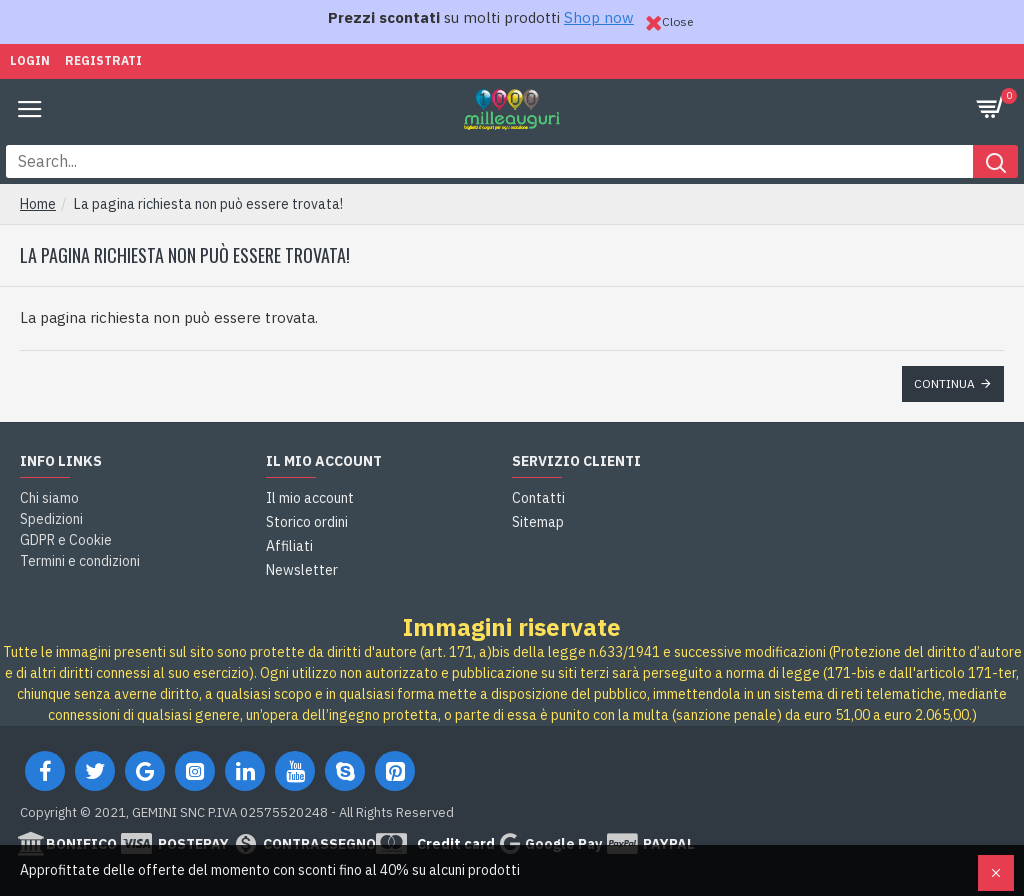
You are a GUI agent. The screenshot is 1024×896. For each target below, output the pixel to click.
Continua (944, 383)
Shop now (599, 17)
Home (38, 204)
